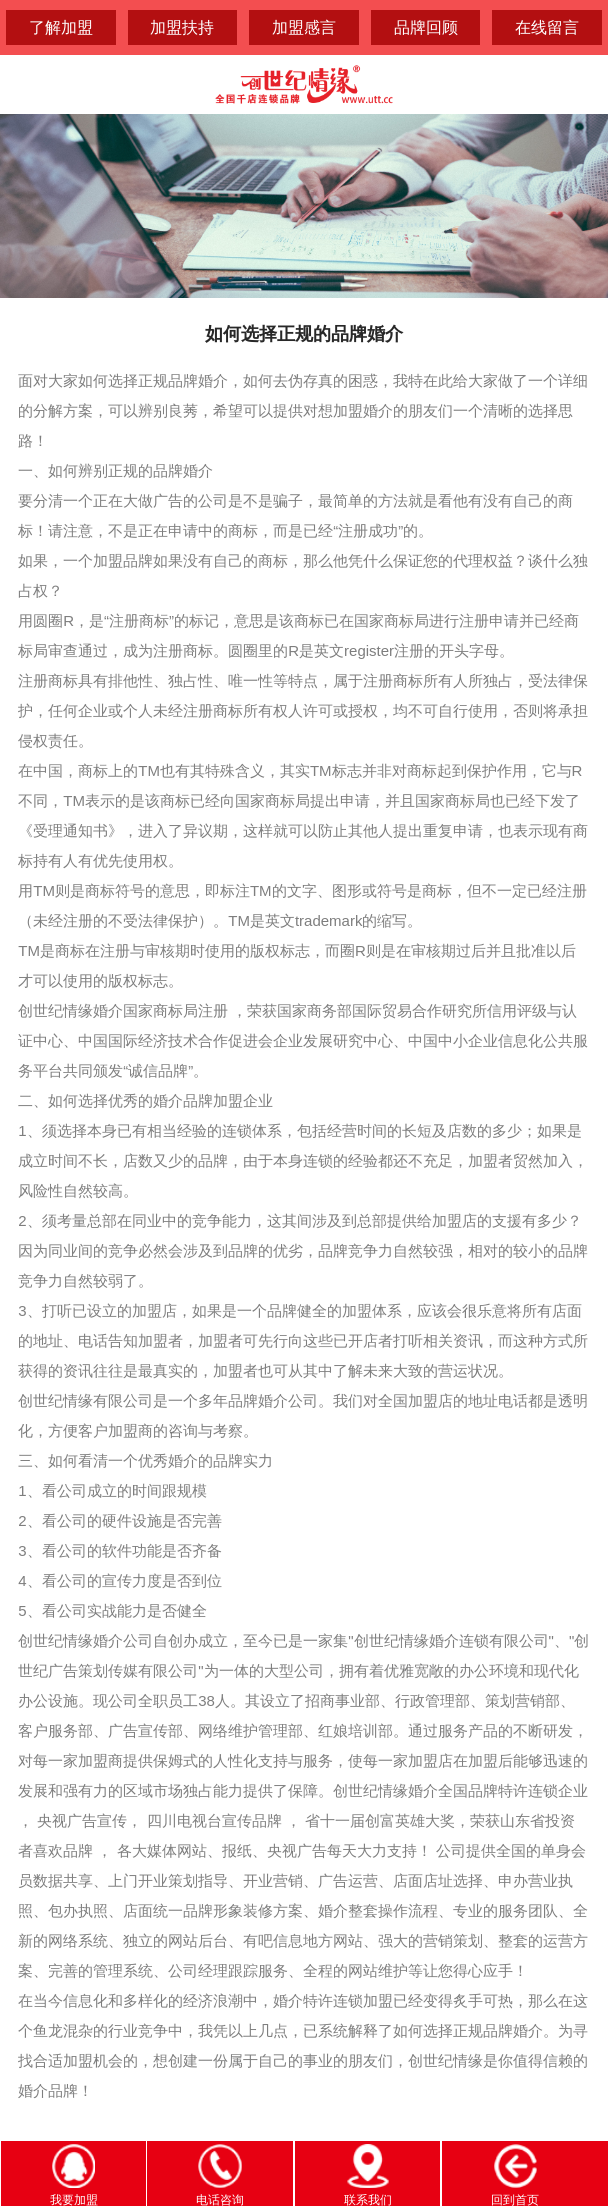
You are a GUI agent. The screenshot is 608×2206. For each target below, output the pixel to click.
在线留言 (547, 27)
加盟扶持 (182, 27)
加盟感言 (304, 27)
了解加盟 (61, 27)
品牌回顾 (426, 27)
